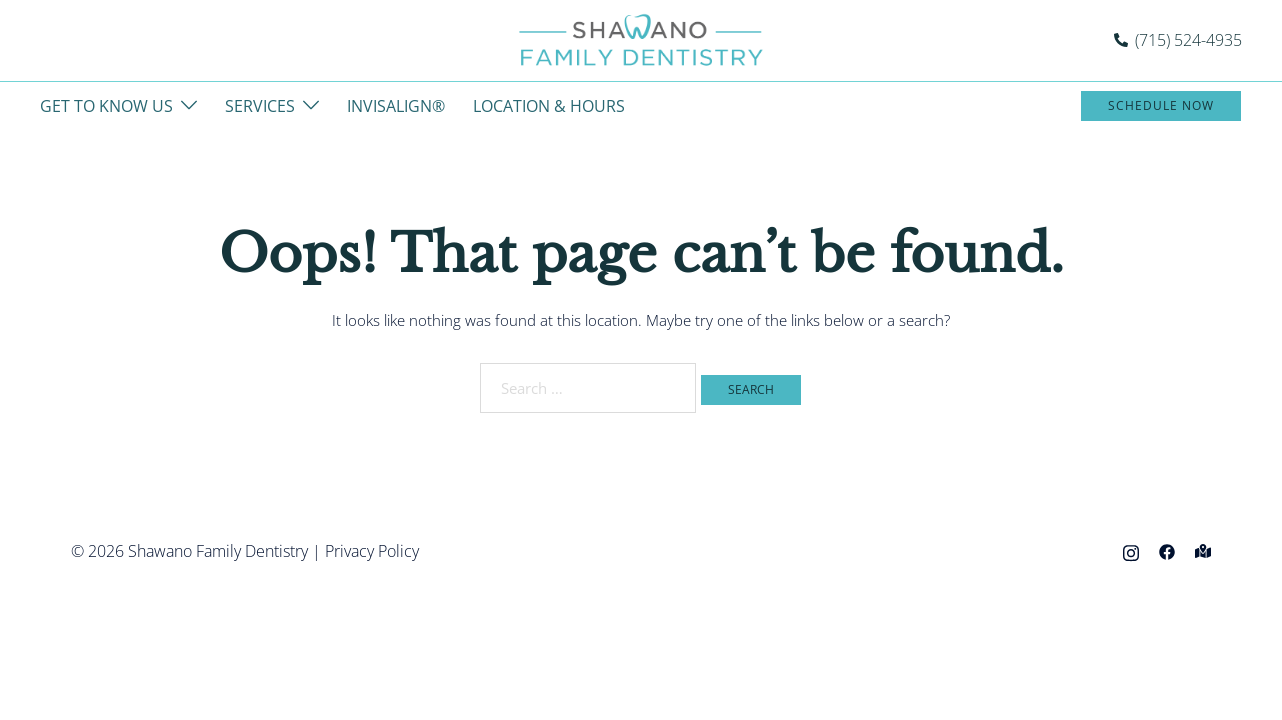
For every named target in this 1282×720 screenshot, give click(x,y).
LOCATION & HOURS (549, 106)
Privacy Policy (372, 551)
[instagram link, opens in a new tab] (1131, 551)
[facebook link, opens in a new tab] (1167, 551)
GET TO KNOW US (106, 106)
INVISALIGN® (396, 106)
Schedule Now (1161, 105)
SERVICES (260, 106)
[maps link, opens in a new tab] (1203, 551)
